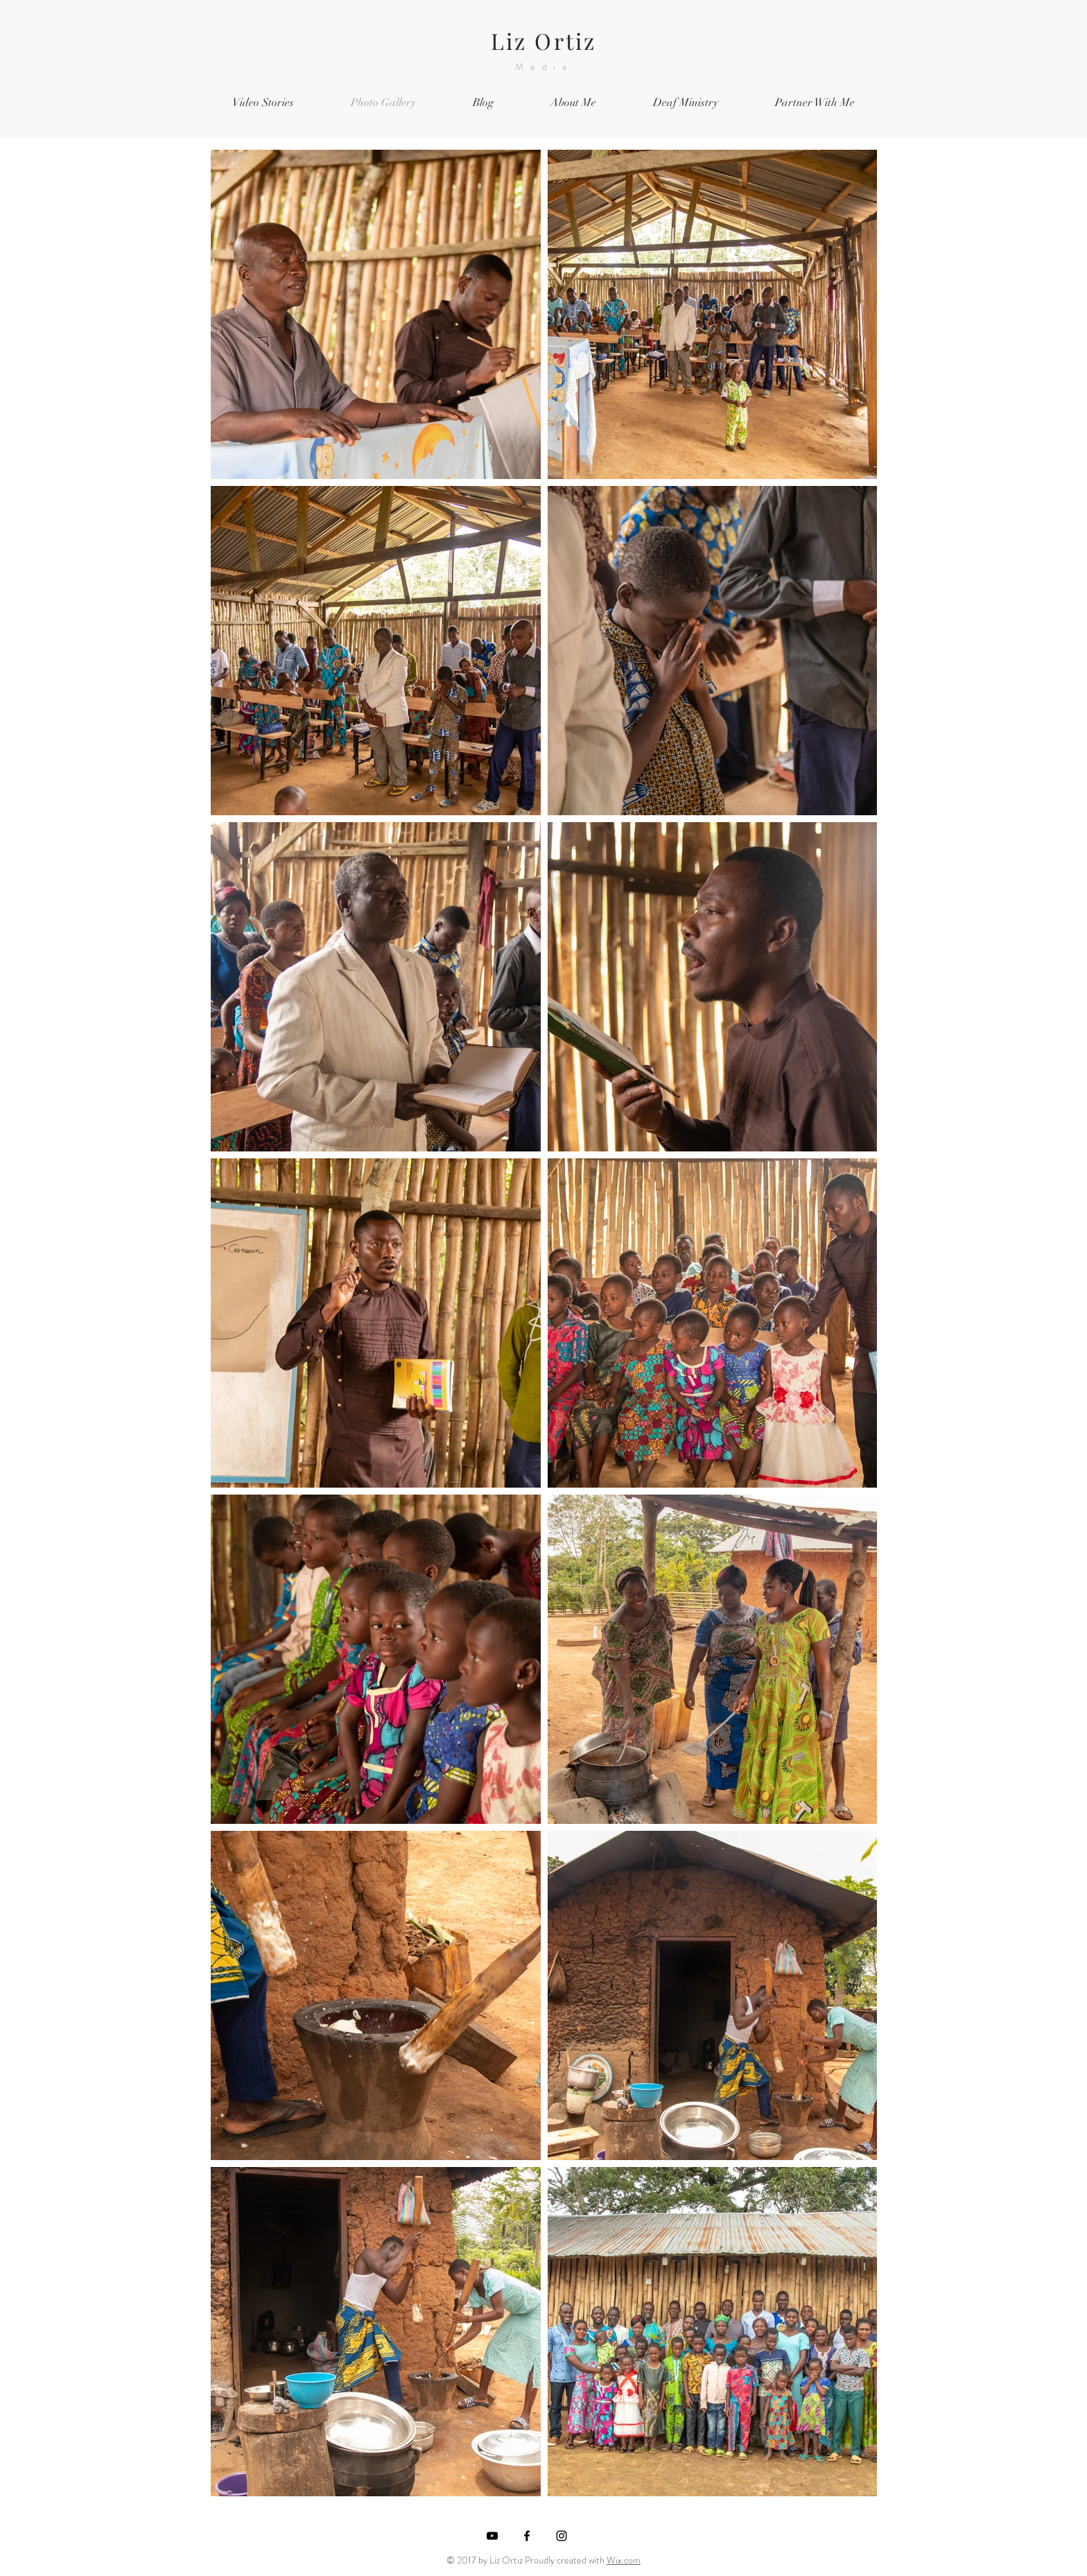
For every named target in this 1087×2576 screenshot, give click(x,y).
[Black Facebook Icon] (527, 2536)
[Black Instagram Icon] (561, 2536)
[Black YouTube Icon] (492, 2536)
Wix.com (624, 2560)
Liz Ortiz (544, 40)
